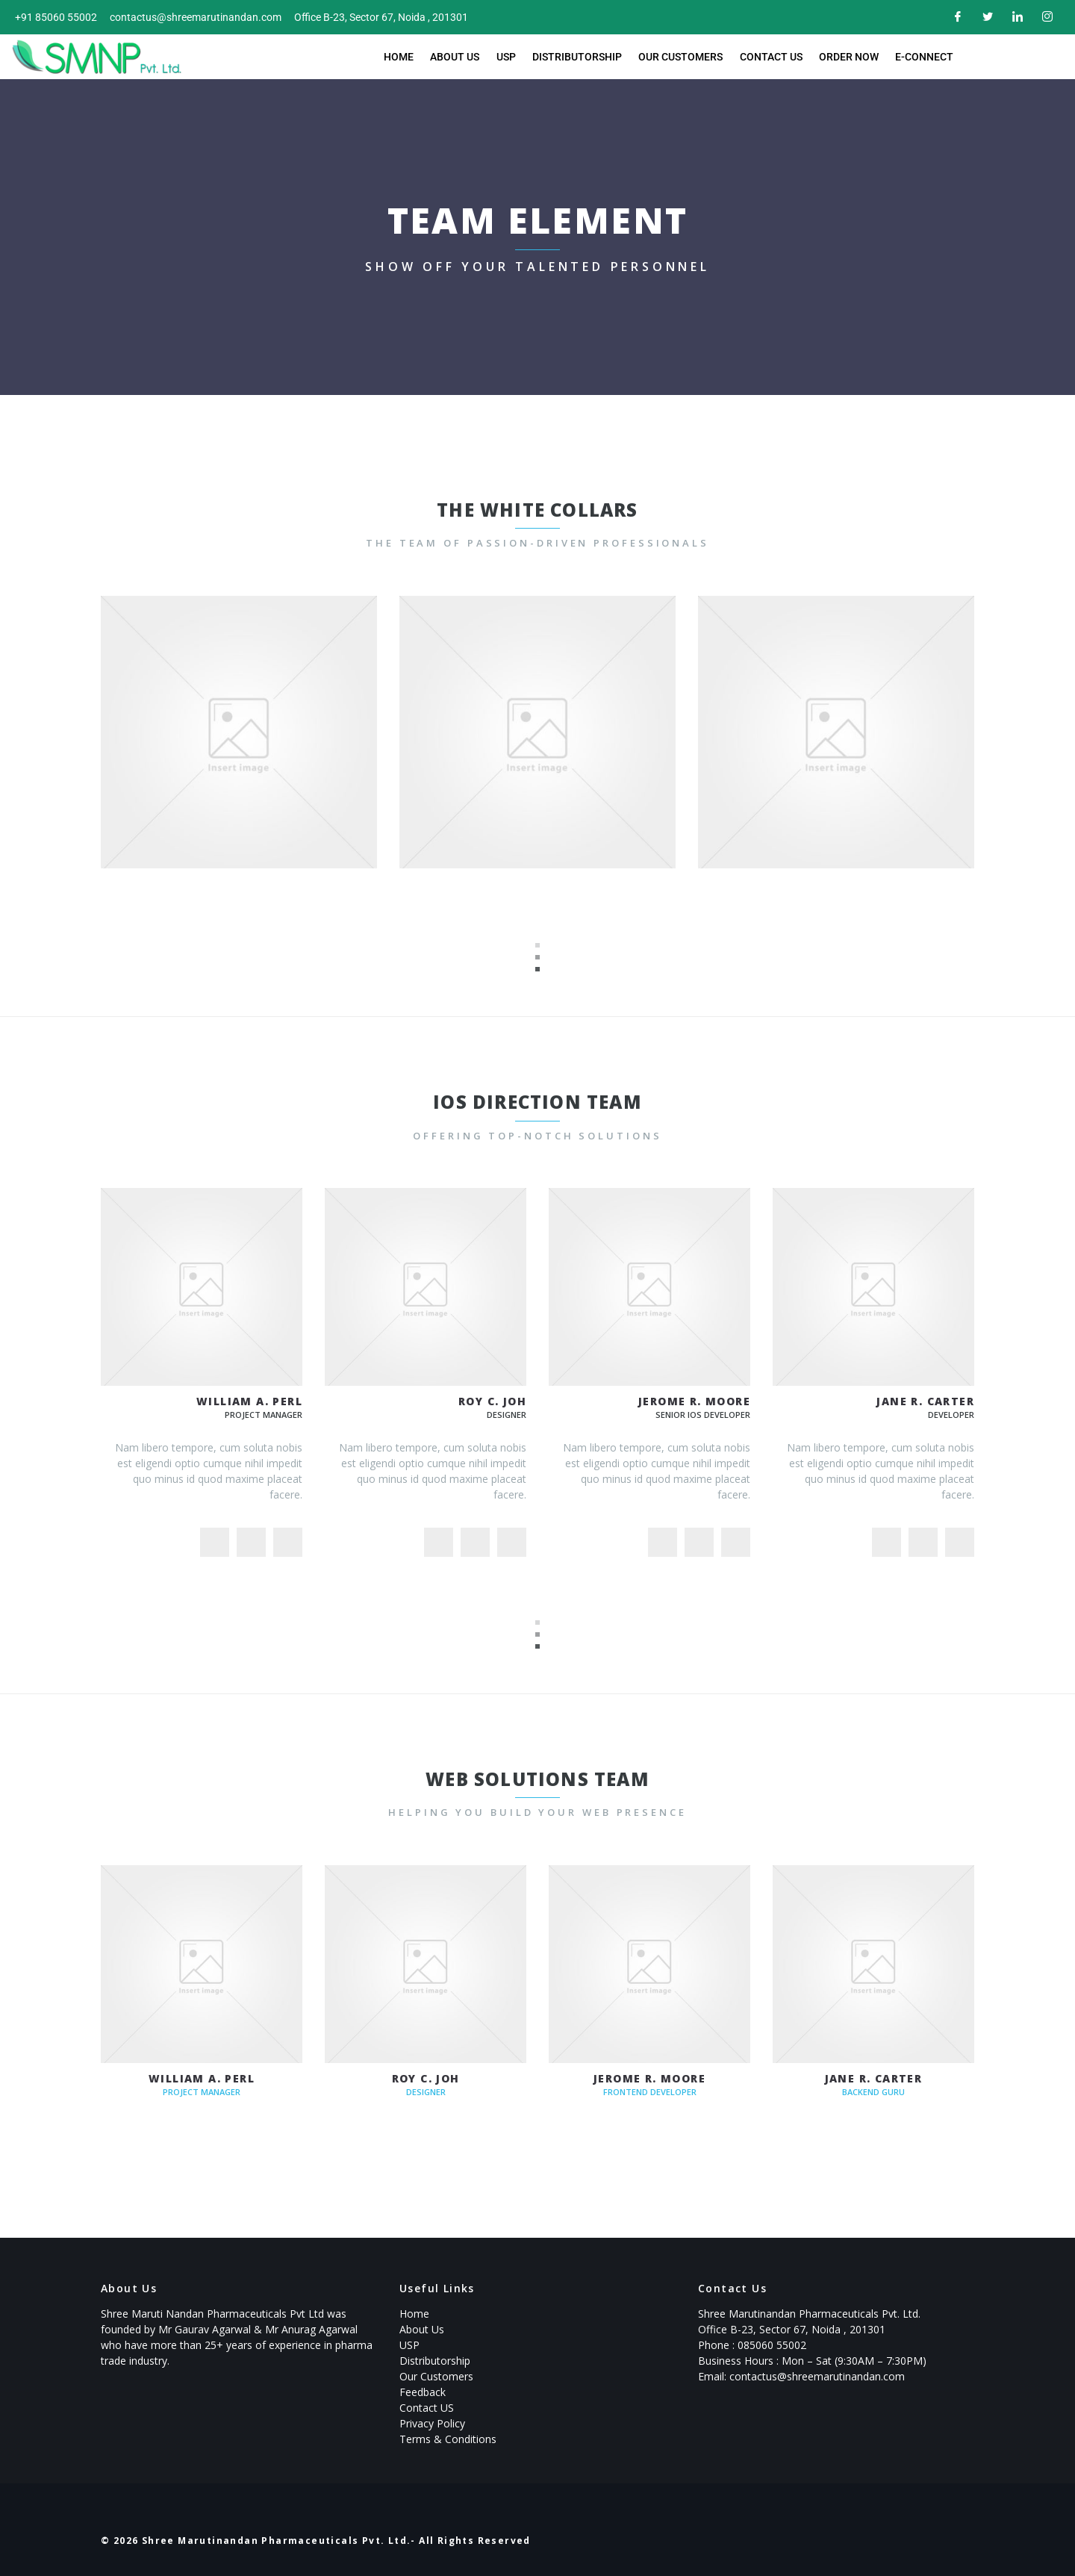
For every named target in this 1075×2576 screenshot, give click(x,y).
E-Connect (918, 57)
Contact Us (768, 57)
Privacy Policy (432, 2423)
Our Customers (680, 57)
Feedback (422, 2392)
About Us (459, 57)
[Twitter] (985, 17)
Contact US (426, 2408)
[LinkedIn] (1015, 17)
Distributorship (578, 57)
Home (405, 57)
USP (508, 57)
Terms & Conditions (447, 2439)
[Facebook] (955, 17)
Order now (844, 57)
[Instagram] (1045, 17)
